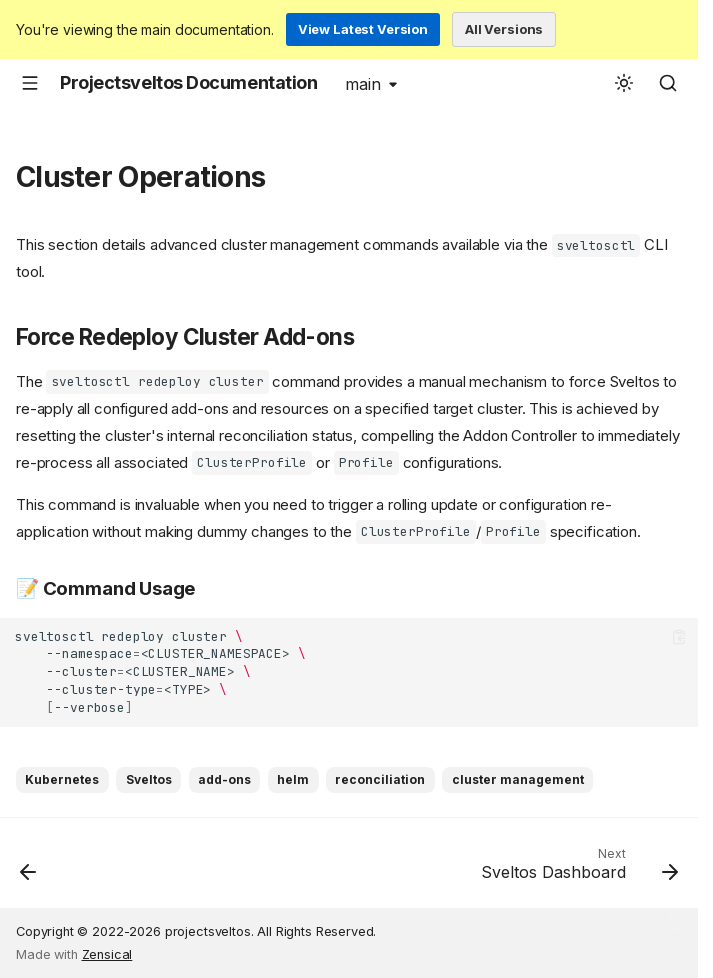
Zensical (107, 954)
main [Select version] (363, 84)
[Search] (668, 83)
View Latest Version (363, 29)
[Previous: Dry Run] (30, 869)
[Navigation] (30, 83)
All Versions (504, 29)
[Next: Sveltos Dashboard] (575, 869)
